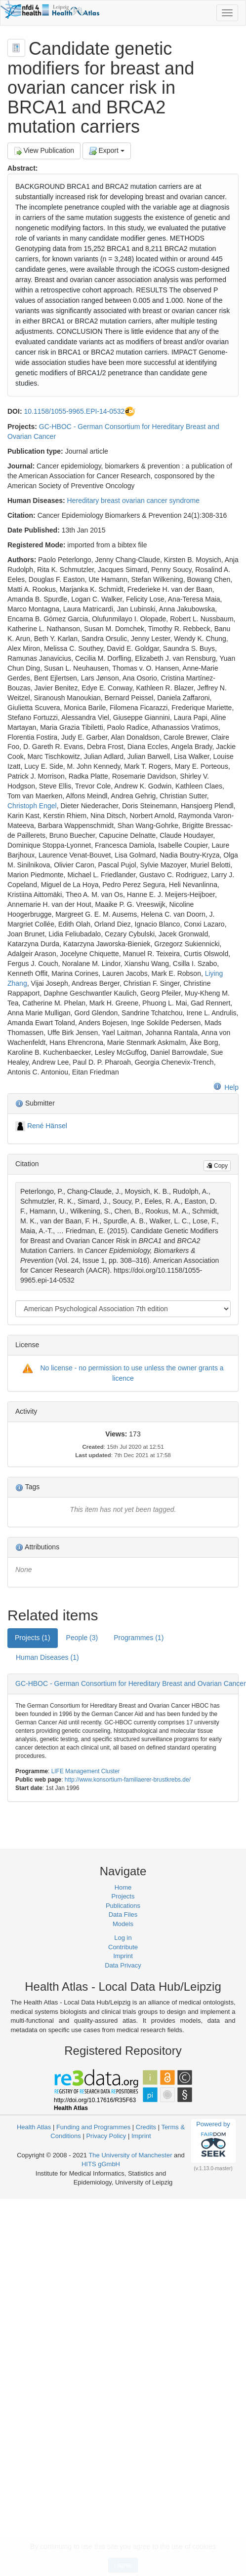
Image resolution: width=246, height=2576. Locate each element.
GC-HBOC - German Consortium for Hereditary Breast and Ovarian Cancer (130, 1683)
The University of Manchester (130, 2155)
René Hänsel (47, 1126)
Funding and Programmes (93, 2127)
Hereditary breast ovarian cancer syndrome (133, 500)
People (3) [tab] (82, 1638)
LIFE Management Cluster (85, 1771)
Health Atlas (34, 2127)
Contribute (123, 1947)
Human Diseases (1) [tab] (47, 1657)
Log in (122, 1937)
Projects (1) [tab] (32, 1638)
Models (123, 1924)
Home (123, 1887)
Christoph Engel (32, 806)
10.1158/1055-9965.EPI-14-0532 (74, 411)
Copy (217, 1165)
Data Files (123, 1914)
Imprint (123, 1956)
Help (226, 1087)
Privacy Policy (106, 2136)
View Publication (44, 150)
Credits (146, 2127)
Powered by (213, 2140)
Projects (123, 1896)
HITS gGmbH (101, 2164)
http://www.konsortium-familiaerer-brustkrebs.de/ (128, 1779)
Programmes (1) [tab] (139, 1638)
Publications (123, 1905)
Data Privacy (123, 1965)
